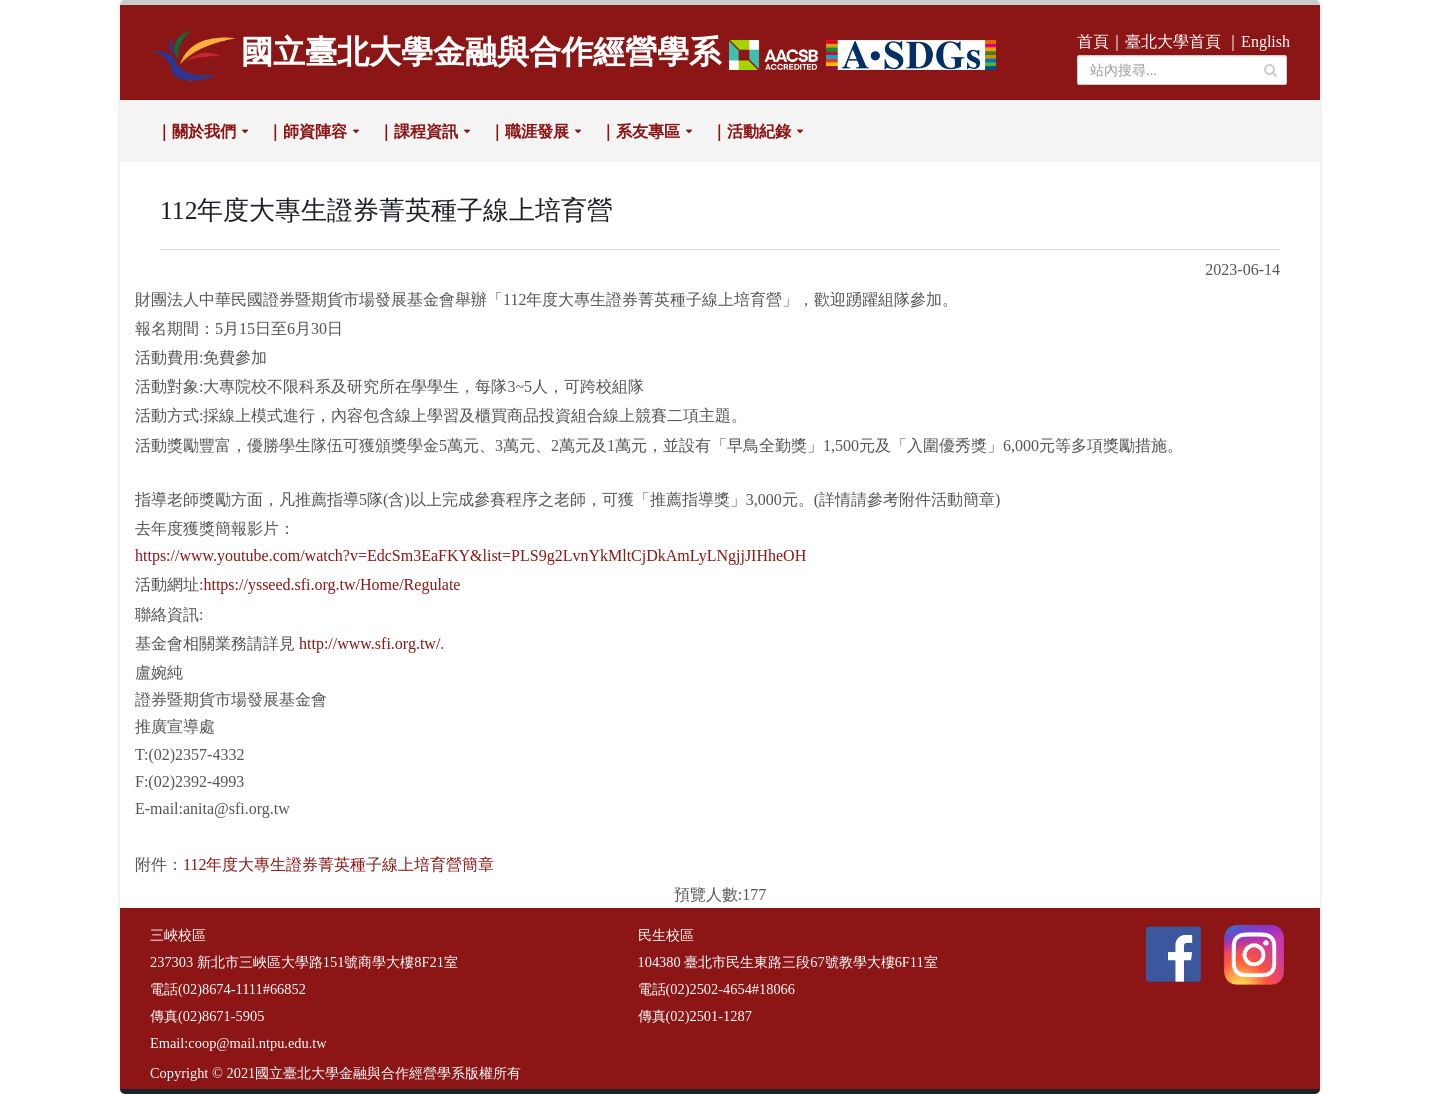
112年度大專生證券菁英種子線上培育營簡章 (338, 864)
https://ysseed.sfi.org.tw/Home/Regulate (331, 584)
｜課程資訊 (418, 131)
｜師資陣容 (307, 131)
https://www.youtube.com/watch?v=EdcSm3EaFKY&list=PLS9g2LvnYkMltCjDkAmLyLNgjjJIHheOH (470, 555)
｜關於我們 (196, 131)
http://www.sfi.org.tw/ (369, 643)
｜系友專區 (640, 131)
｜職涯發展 (529, 131)
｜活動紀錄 (751, 131)
